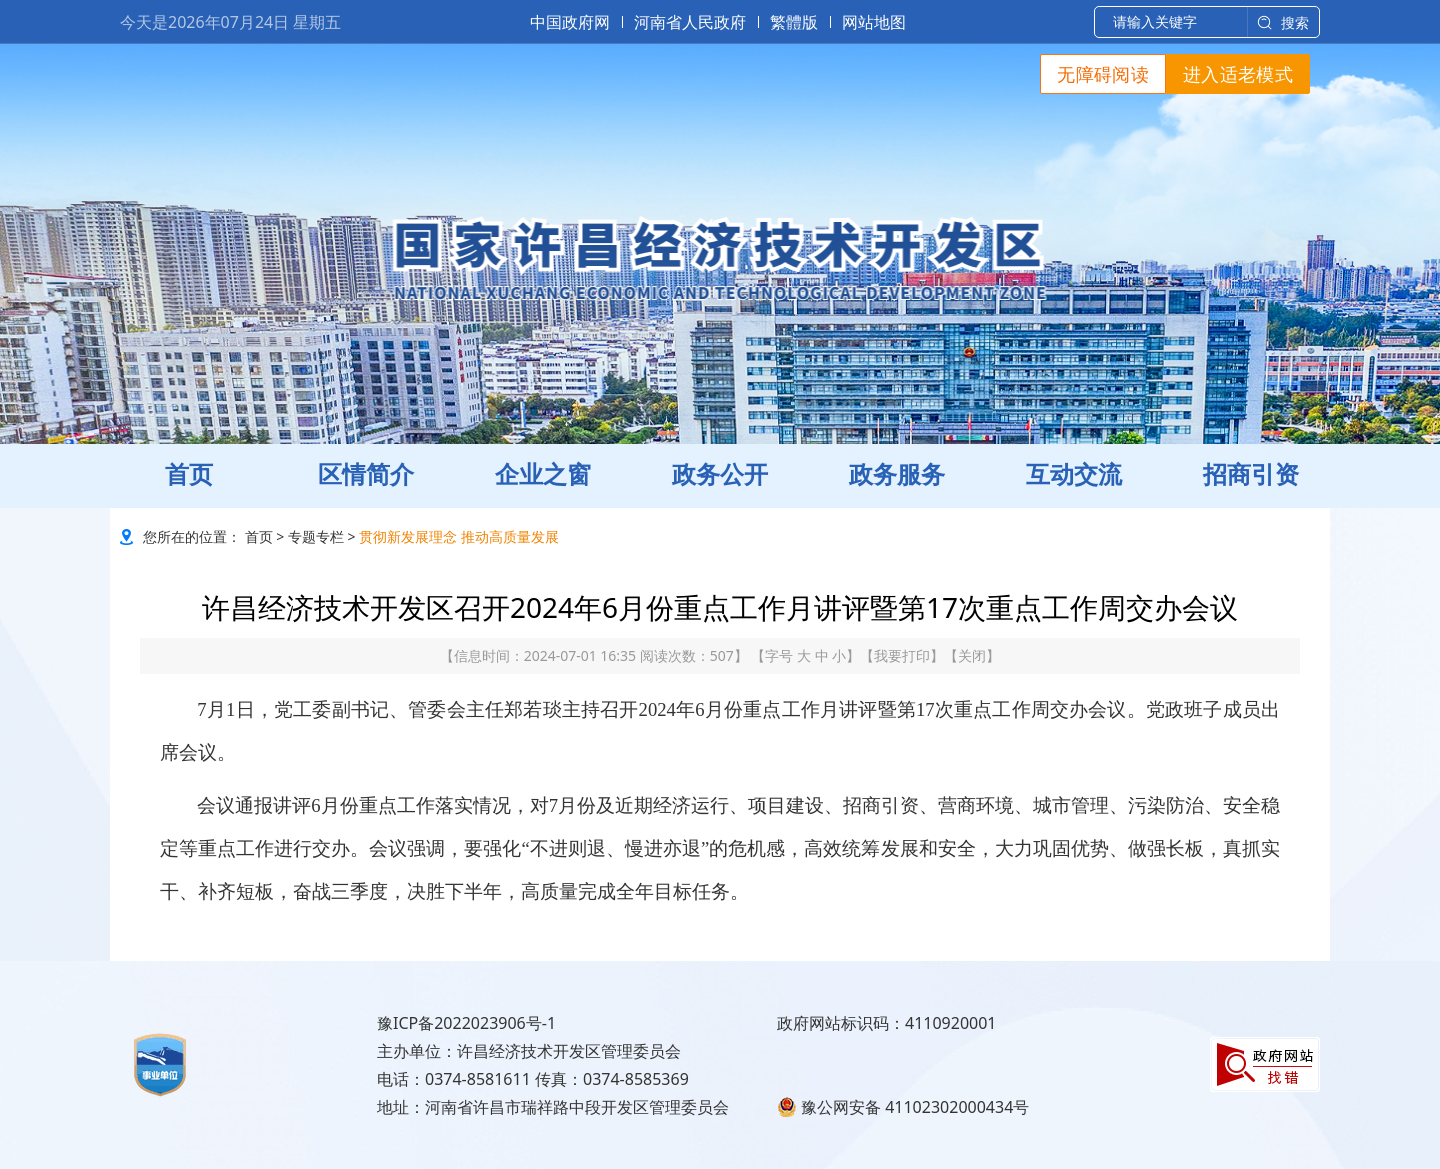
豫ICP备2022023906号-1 (466, 1023)
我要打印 (902, 655)
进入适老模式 (1238, 74)
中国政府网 (570, 22)
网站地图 (874, 22)
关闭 (972, 655)
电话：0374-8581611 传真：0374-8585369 (533, 1079)
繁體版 (794, 22)
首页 (259, 536)
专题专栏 (316, 536)
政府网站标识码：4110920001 (887, 1023)
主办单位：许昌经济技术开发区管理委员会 (529, 1051)
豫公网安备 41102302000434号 (903, 1107)
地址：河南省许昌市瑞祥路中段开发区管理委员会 (553, 1107)
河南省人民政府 (690, 22)
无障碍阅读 (1103, 74)
